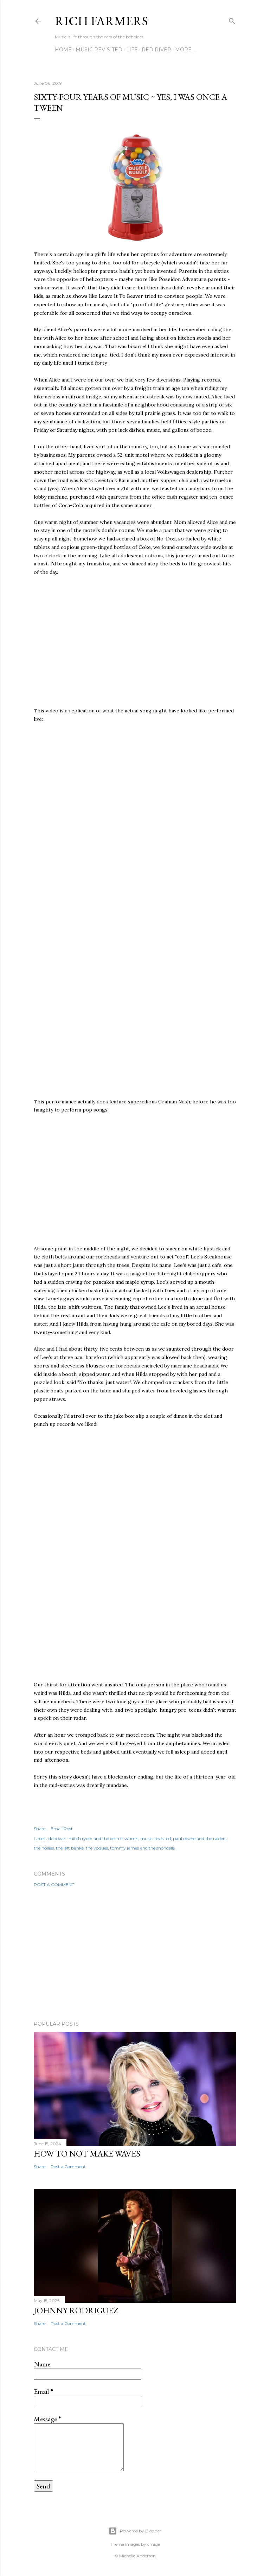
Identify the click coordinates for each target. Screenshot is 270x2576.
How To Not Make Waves (87, 2153)
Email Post (62, 1828)
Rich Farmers (101, 21)
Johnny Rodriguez (76, 2310)
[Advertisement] (135, 1954)
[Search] (232, 19)
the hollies (44, 1848)
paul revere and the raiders (199, 1838)
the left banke (70, 1848)
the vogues (97, 1848)
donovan (57, 1838)
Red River (156, 49)
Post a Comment (54, 1884)
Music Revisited (99, 49)
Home (63, 49)
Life (132, 49)
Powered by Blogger (135, 2531)
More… (185, 49)
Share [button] (39, 1828)
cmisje (153, 2544)
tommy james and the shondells (142, 1848)
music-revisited (155, 1838)
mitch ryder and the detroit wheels (103, 1838)
